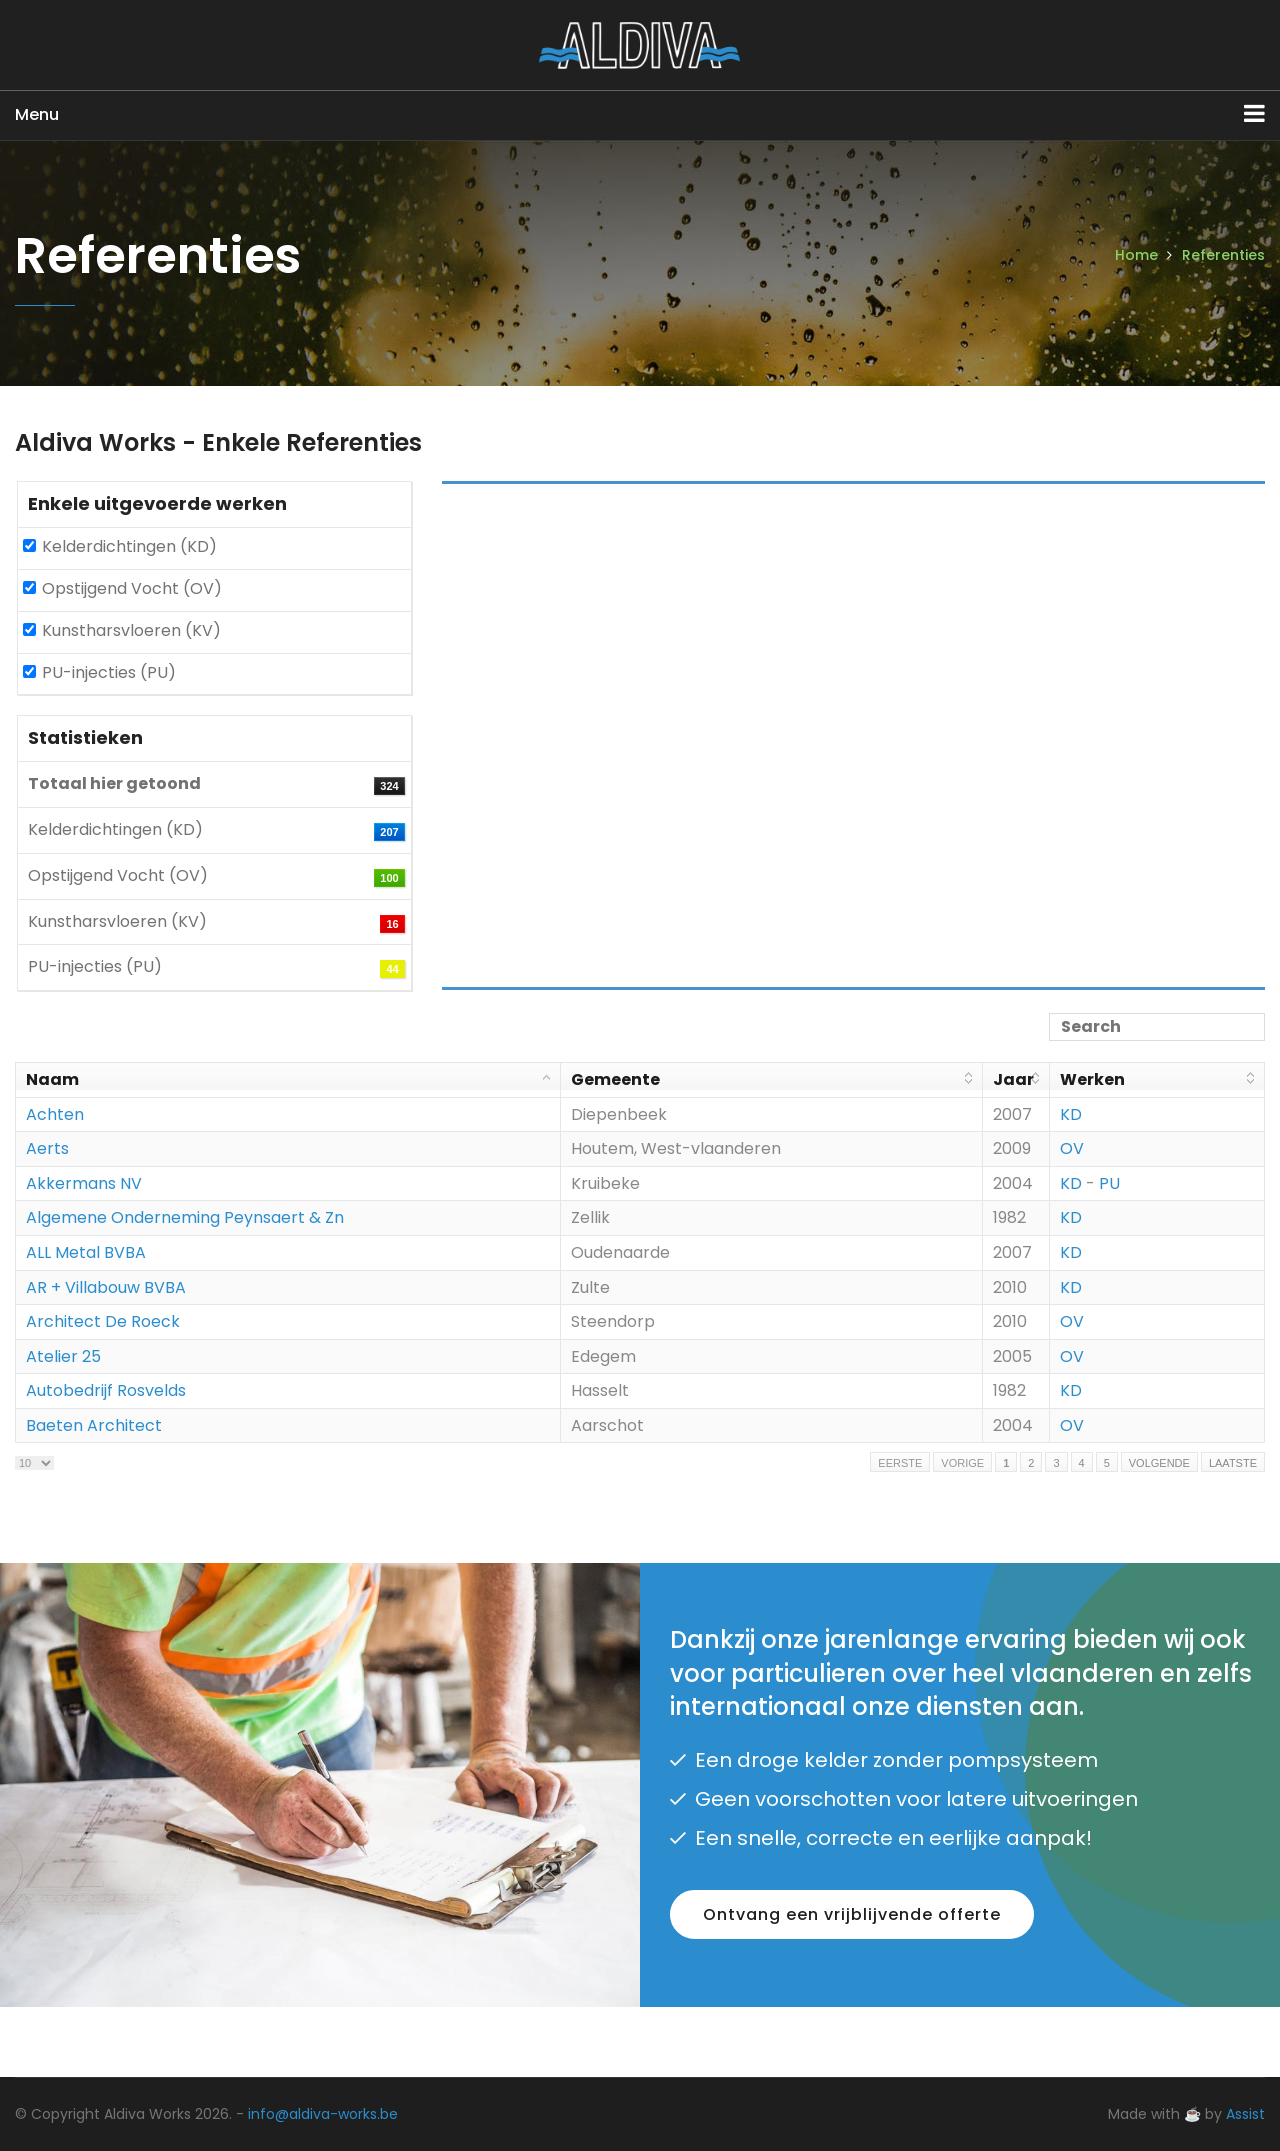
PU (1109, 1183)
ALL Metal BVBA (86, 1252)
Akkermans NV (84, 1183)
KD (1071, 1114)
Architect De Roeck (103, 1321)
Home (1136, 255)
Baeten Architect (94, 1425)
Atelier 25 (63, 1356)
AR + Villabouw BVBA (106, 1287)
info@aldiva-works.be (323, 2114)
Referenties (1223, 255)
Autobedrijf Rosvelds (106, 1390)
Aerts (47, 1148)
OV (1072, 1148)
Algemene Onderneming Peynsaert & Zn (185, 1217)
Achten (55, 1114)
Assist (1245, 2114)
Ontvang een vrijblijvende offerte (852, 1914)
